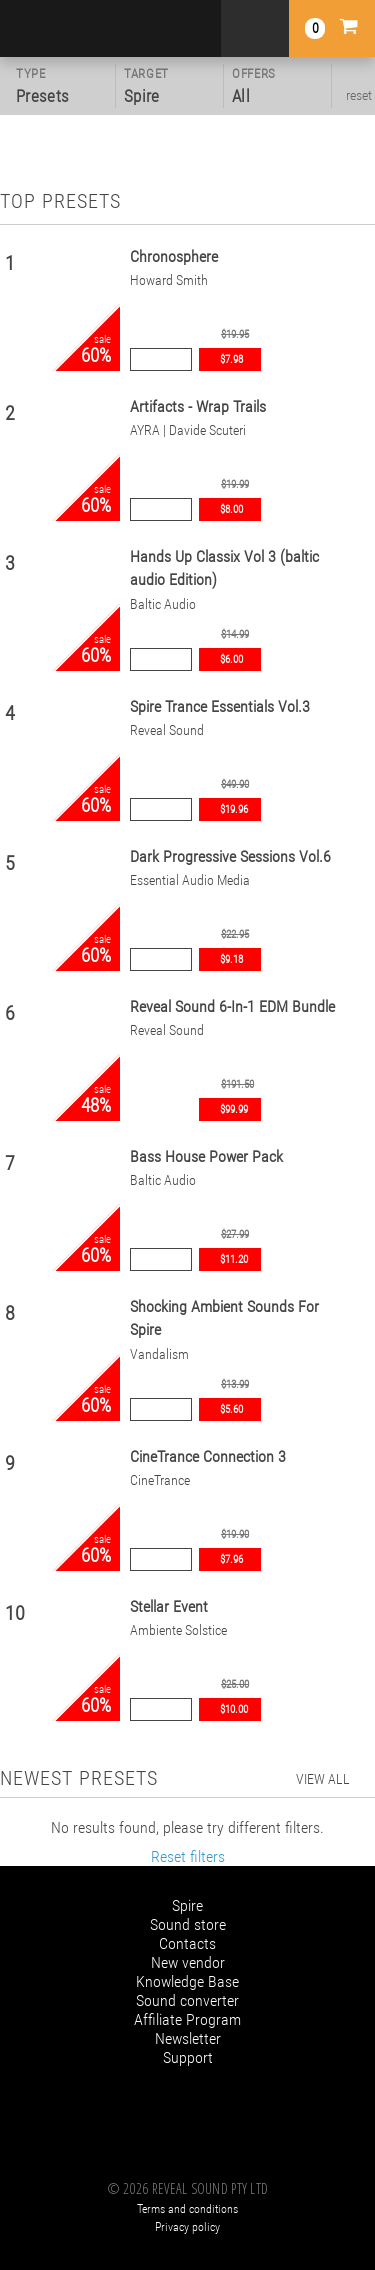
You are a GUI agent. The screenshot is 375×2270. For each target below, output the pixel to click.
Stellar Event (169, 1606)
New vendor (188, 1962)
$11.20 (234, 1259)
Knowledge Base (187, 1981)
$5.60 (231, 1409)
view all (323, 1779)
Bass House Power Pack (206, 1156)
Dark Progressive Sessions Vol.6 (230, 856)
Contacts (187, 1943)
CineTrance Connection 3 (208, 1456)
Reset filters (188, 1856)
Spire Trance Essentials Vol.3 (220, 706)
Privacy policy (187, 2227)
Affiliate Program (187, 2019)
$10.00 (234, 1709)
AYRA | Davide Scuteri (188, 430)
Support (188, 2057)
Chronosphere (174, 256)
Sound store (188, 1924)
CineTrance (160, 1480)
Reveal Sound (167, 730)
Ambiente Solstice (178, 1630)
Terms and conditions (187, 2209)
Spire (187, 1905)
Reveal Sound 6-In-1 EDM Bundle (232, 1006)
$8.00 (231, 509)
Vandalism (159, 1354)
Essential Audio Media (190, 880)
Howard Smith (169, 280)
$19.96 (234, 809)
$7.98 (231, 359)
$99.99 (234, 1109)
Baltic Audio (163, 604)
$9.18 (231, 959)
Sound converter (187, 2000)
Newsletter (188, 2038)
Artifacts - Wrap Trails (198, 406)
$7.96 (231, 1559)
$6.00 (231, 659)
